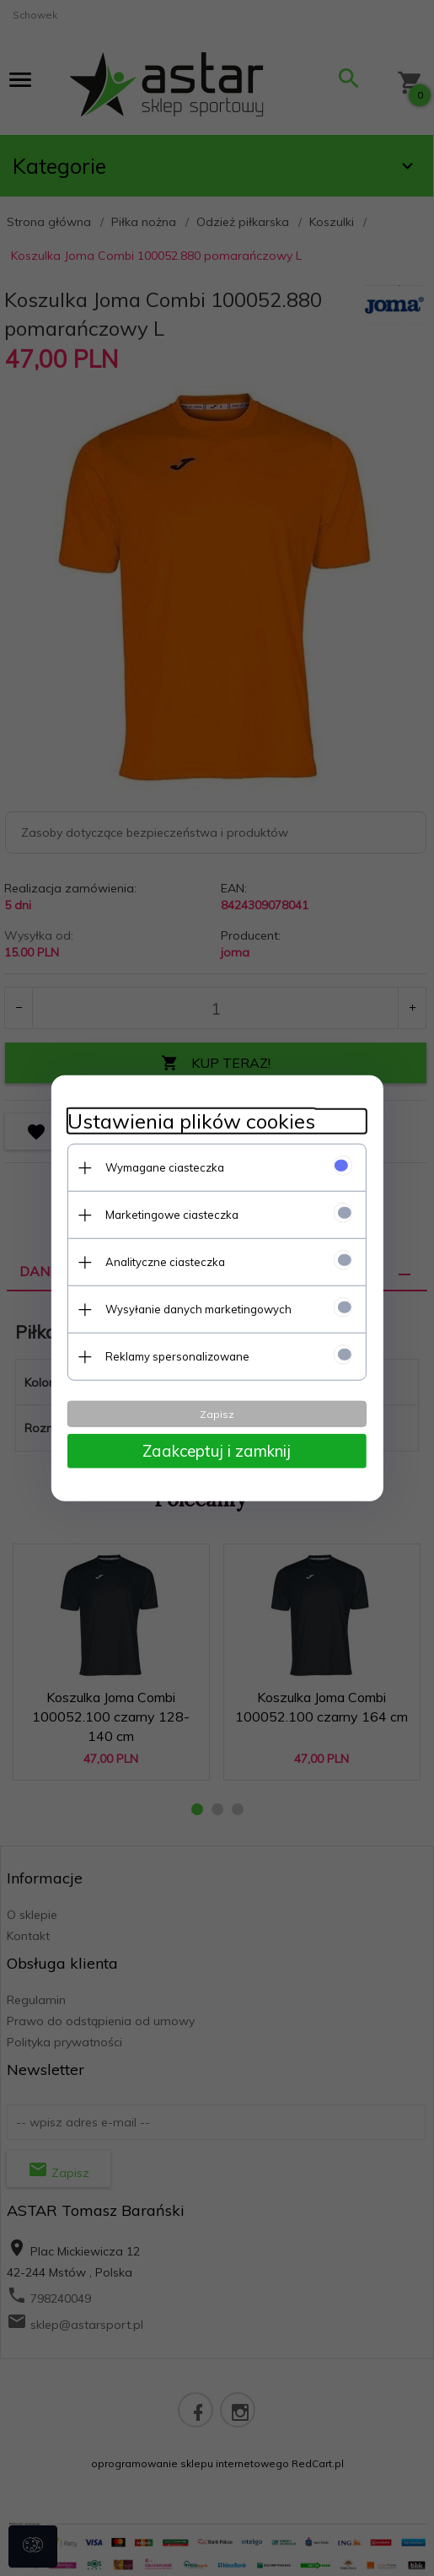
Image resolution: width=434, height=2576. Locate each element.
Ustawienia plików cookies (189, 1120)
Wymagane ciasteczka (163, 1166)
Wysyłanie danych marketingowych (197, 1308)
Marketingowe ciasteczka (170, 1214)
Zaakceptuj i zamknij (217, 1450)
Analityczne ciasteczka (163, 1261)
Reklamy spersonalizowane (176, 1355)
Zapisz (217, 1413)
